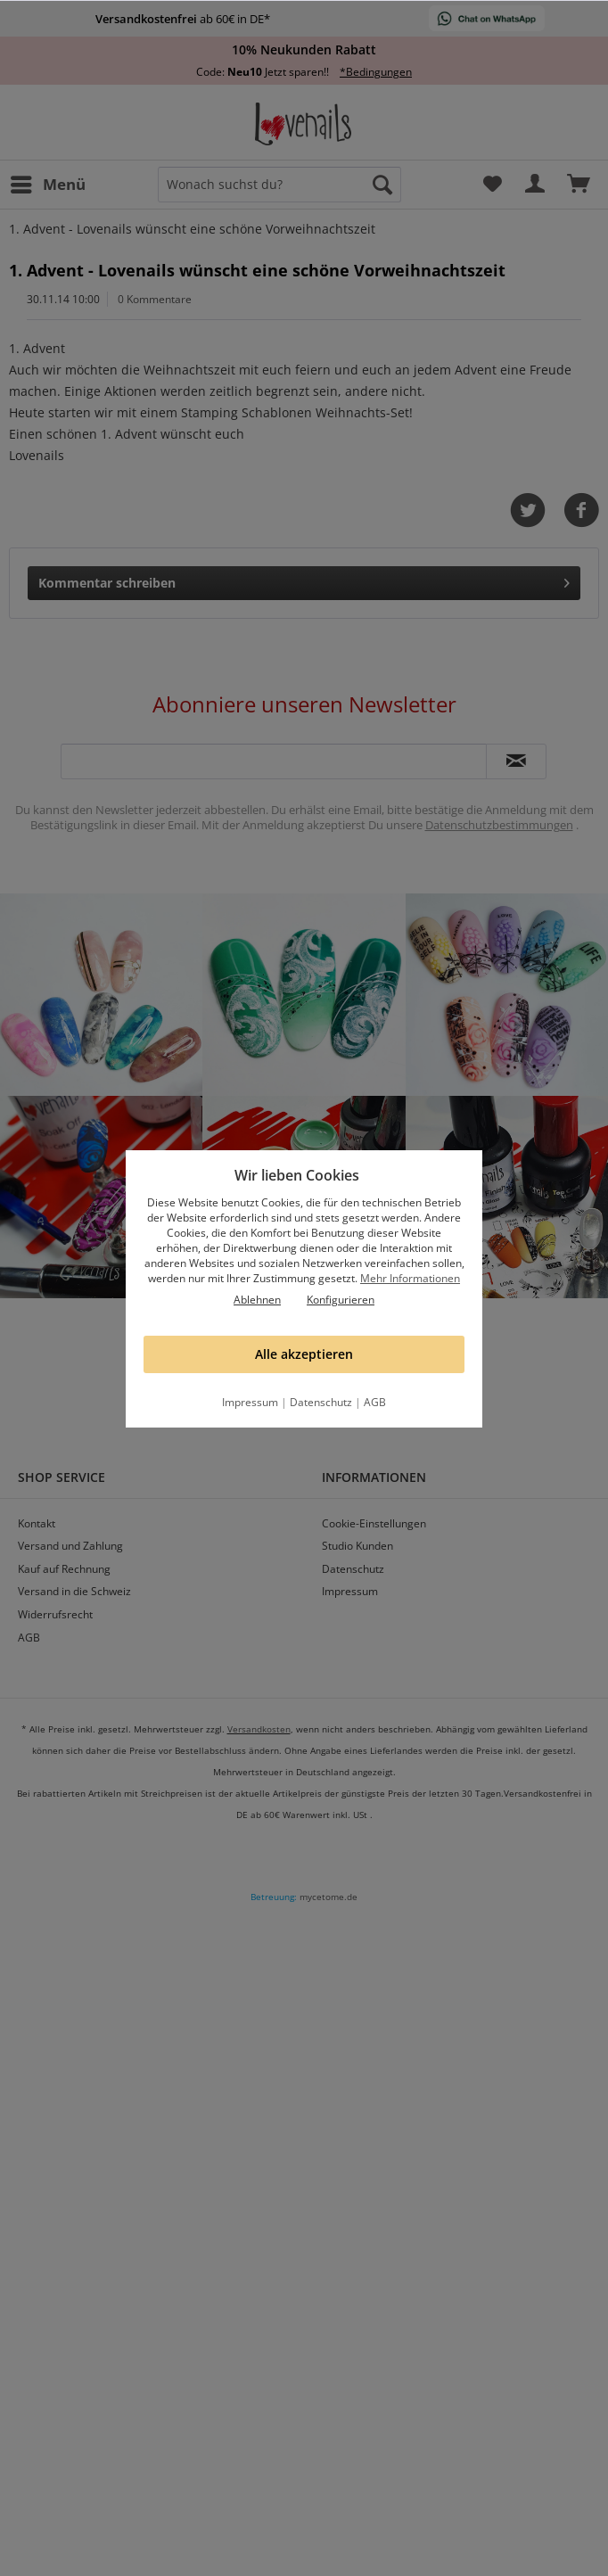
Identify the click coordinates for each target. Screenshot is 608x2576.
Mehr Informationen (410, 1278)
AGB (375, 1402)
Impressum (250, 1402)
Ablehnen (257, 1299)
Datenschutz (321, 1402)
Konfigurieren (340, 1299)
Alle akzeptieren (304, 1354)
